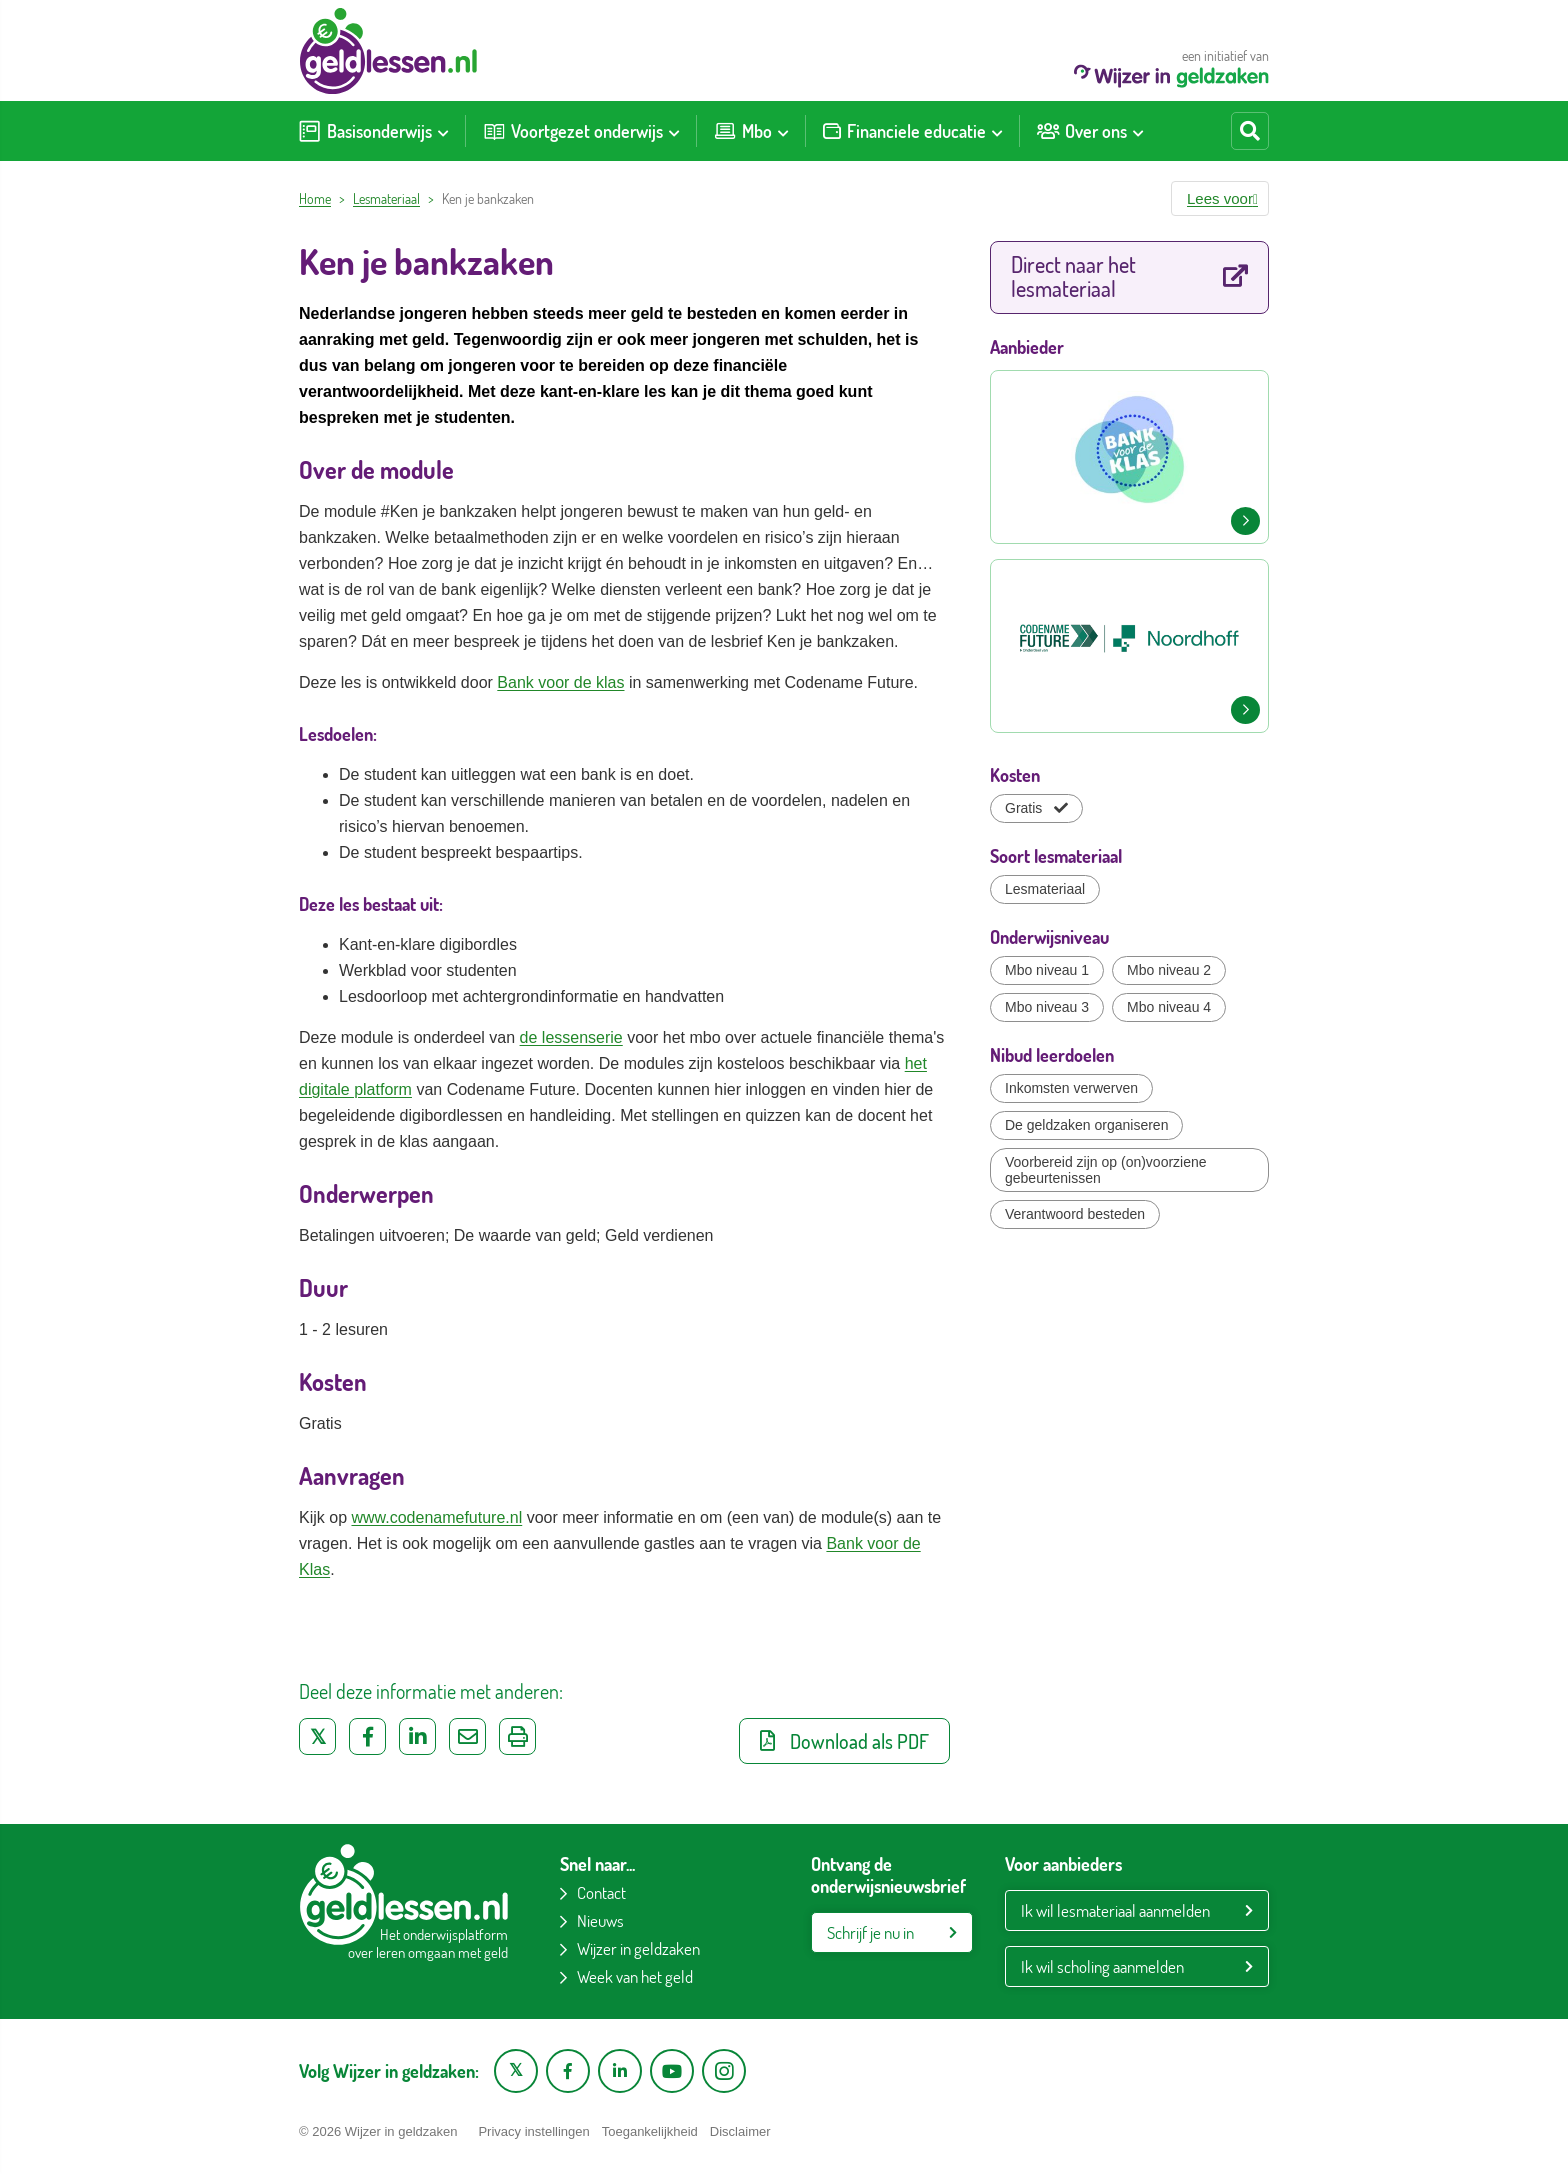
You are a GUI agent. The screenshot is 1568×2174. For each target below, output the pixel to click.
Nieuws (600, 1920)
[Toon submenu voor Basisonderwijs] (443, 131)
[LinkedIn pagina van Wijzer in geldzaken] (620, 2071)
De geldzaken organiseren (1086, 1125)
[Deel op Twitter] (317, 1736)
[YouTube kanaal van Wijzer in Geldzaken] (672, 2071)
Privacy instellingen (533, 2131)
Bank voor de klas (560, 682)
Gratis (1036, 808)
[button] (1220, 198)
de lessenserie (571, 1037)
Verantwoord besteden (1075, 1214)
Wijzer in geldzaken (638, 1948)
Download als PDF (844, 1741)
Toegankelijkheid (650, 2131)
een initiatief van (1171, 67)
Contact (601, 1892)
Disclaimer (740, 2131)
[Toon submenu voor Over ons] (1138, 131)
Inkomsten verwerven (1071, 1088)
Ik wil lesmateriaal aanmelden (1115, 1910)
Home (315, 198)
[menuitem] (373, 131)
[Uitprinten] (517, 1736)
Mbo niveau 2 (1169, 970)
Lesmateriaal (386, 198)
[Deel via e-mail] (467, 1736)
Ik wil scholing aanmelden (1102, 1966)
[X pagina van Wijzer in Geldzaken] (516, 2071)
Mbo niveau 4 (1169, 1007)
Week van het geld (635, 1976)
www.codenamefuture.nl (436, 1517)
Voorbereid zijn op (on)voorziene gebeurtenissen (1106, 1170)
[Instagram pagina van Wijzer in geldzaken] (724, 2071)
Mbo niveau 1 (1047, 970)
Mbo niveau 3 (1047, 1007)
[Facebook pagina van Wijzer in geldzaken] (568, 2071)
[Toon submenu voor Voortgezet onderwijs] (674, 131)
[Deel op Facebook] (367, 1736)
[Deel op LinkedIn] (417, 1736)
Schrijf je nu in (870, 1932)
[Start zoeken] (1250, 131)
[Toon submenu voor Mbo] (783, 131)
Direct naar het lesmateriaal (1129, 276)
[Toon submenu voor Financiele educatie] (997, 131)
